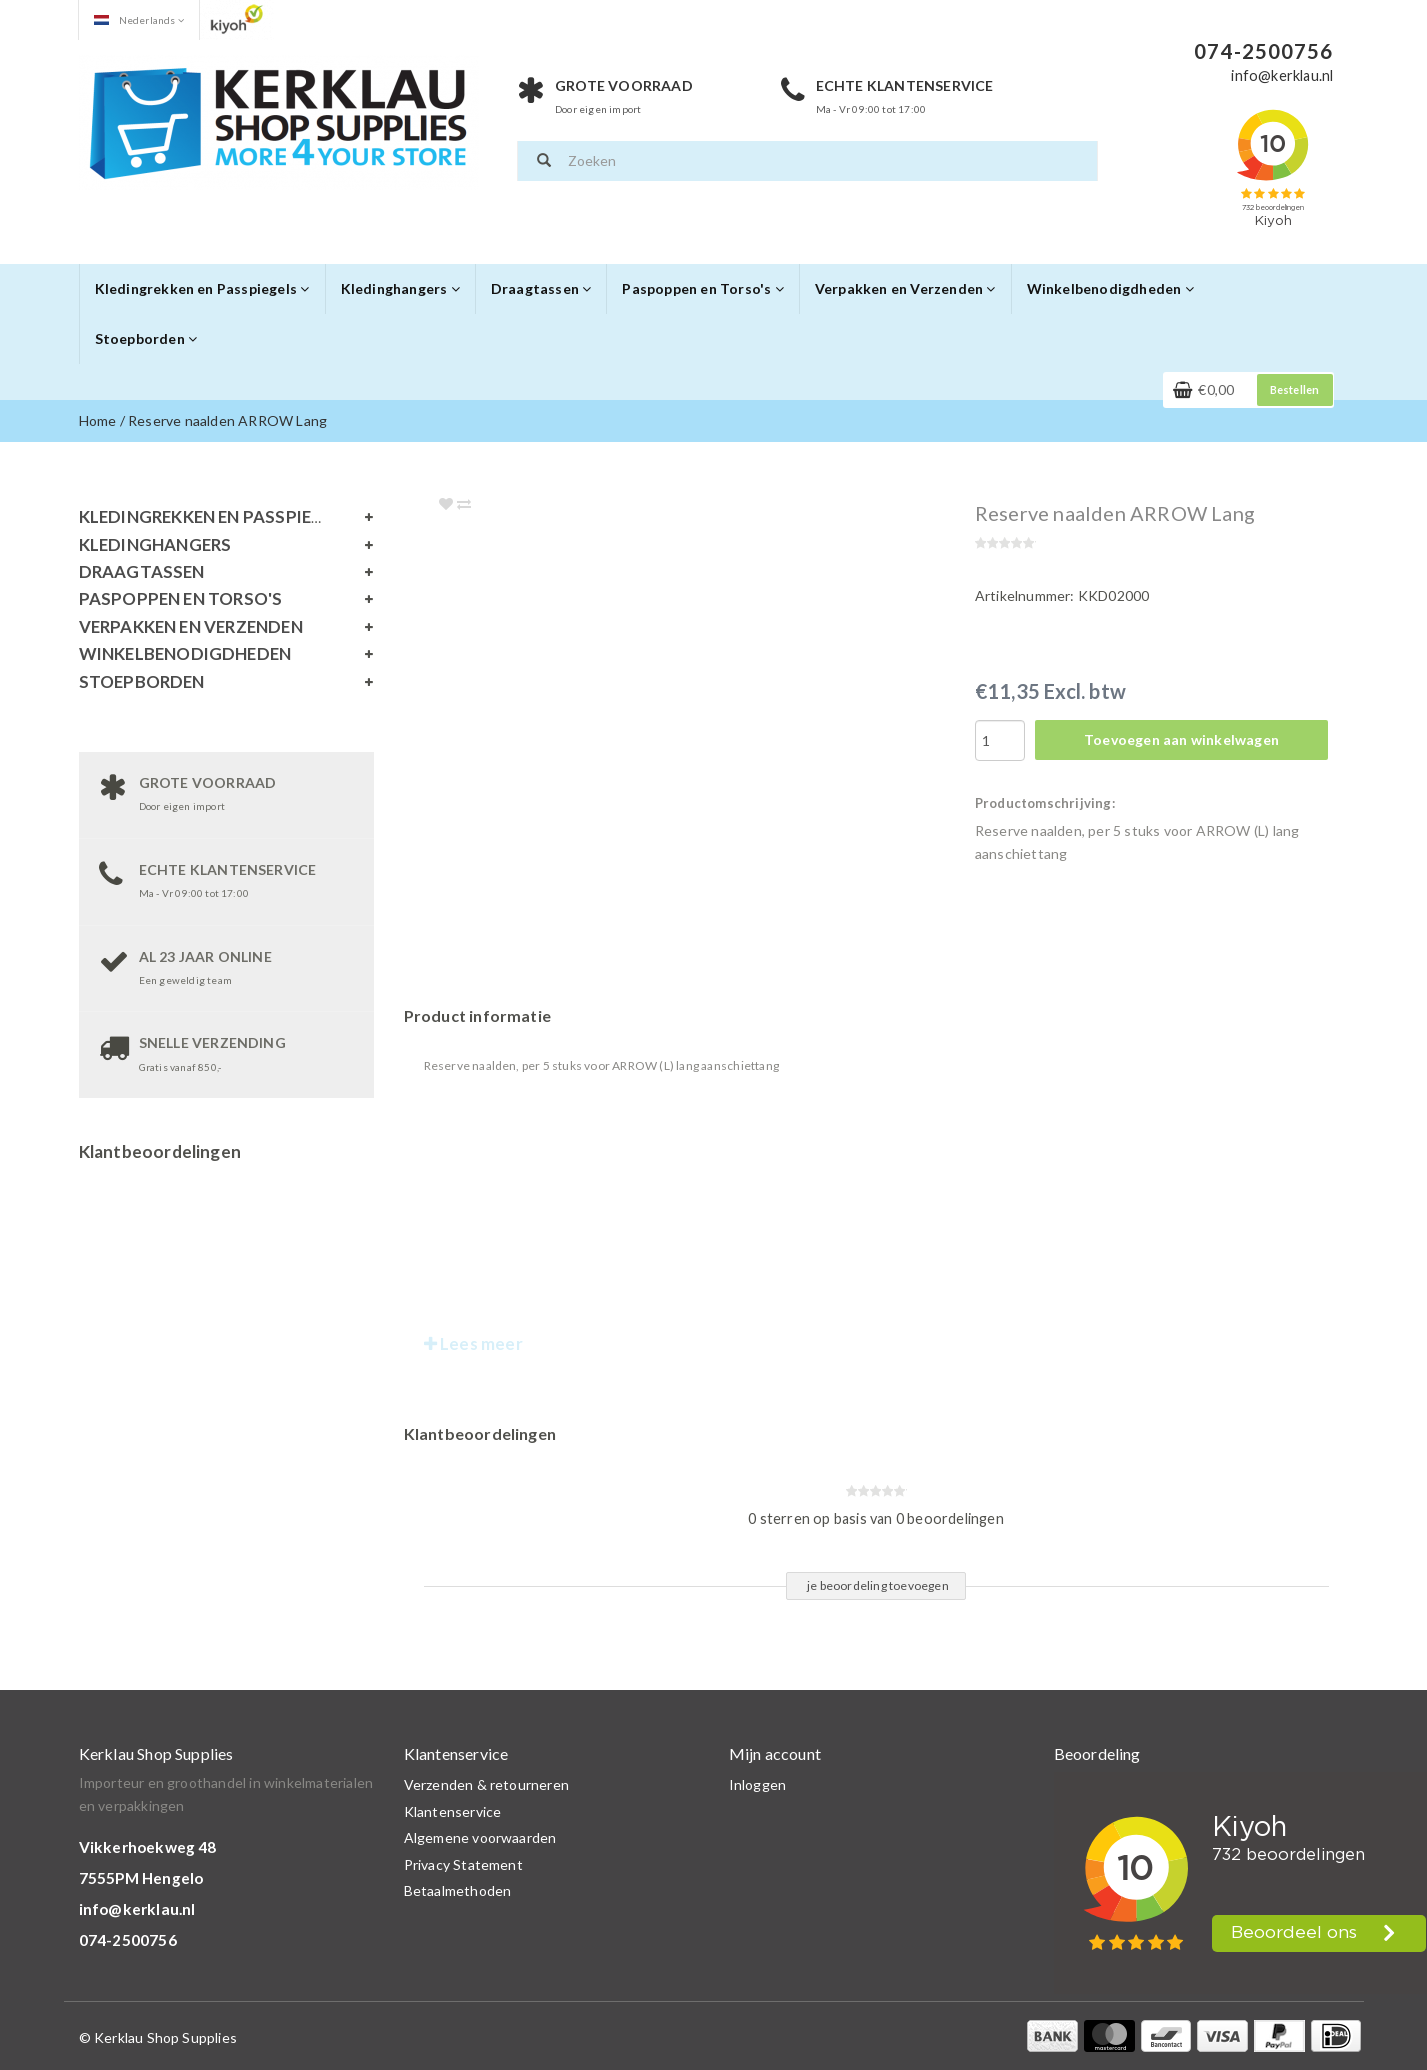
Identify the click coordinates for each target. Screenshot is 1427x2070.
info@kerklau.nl (137, 1909)
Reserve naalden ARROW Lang (227, 420)
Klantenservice (453, 1811)
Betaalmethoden (458, 1890)
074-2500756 (128, 1940)
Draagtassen (541, 288)
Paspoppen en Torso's (702, 288)
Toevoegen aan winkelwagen (1181, 739)
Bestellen (1295, 389)
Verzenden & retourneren (487, 1784)
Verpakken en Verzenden (905, 288)
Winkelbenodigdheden (1110, 288)
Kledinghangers (400, 288)
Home (98, 420)
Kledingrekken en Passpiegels (202, 288)
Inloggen (758, 1784)
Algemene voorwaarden (480, 1837)
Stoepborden (146, 338)
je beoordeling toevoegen (878, 1585)
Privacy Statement (463, 1864)
